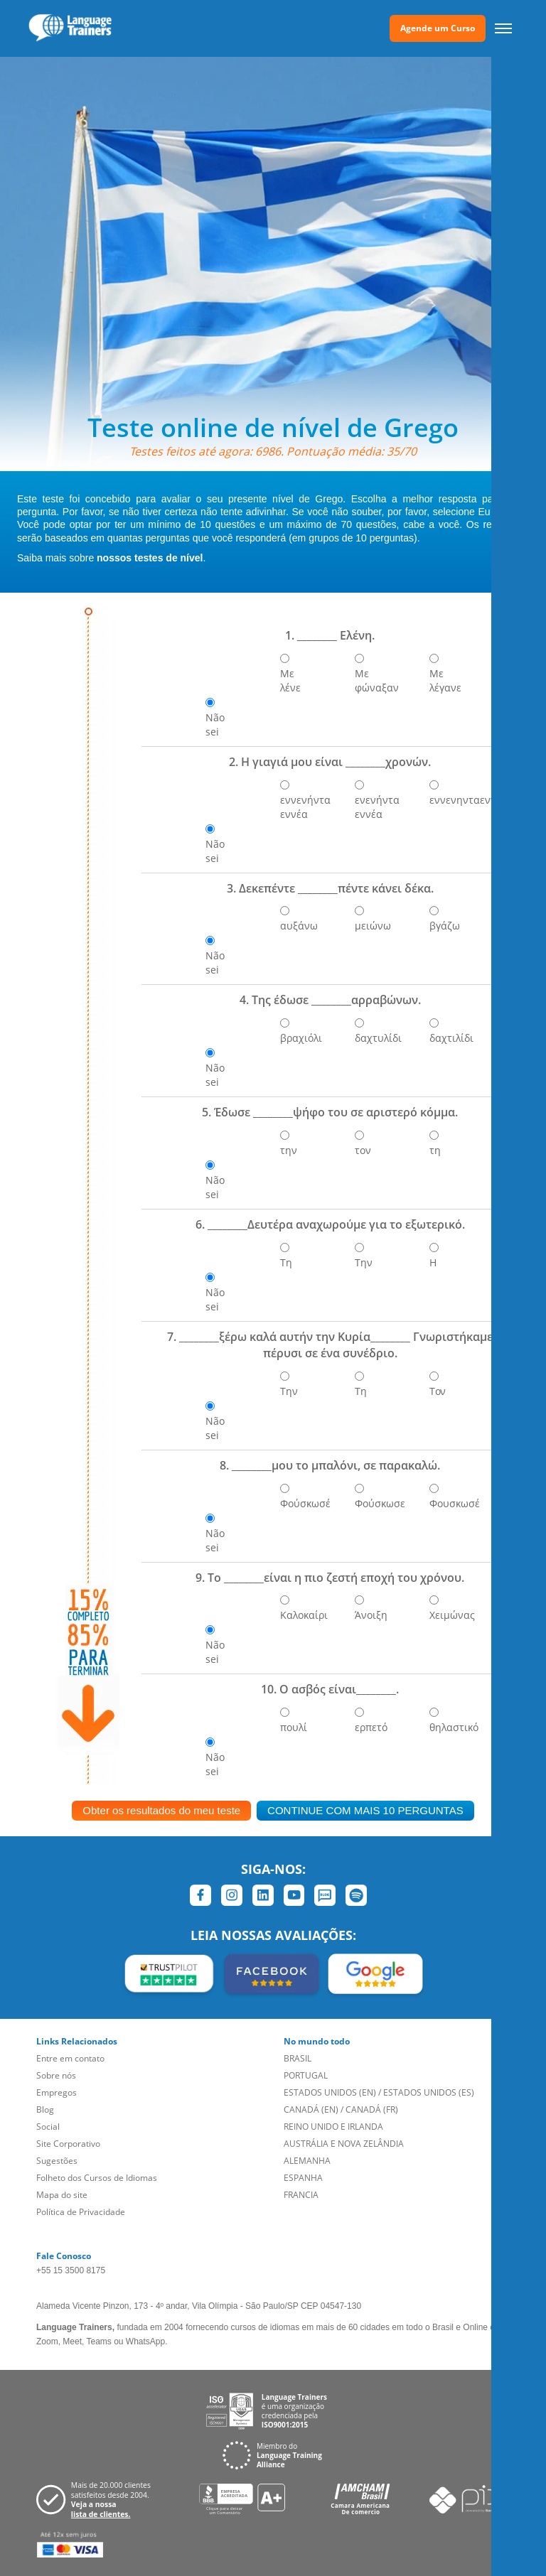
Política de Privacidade (80, 2212)
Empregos (56, 2092)
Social (48, 2126)
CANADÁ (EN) (311, 2109)
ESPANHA (303, 2178)
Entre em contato (70, 2058)
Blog (45, 2109)
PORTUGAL (306, 2075)
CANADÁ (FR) (372, 2109)
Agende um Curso (437, 28)
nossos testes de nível (150, 558)
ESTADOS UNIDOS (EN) (330, 2092)
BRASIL (297, 2058)
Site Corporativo (68, 2144)
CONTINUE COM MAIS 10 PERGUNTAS (365, 1810)
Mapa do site (61, 2195)
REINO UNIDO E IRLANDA (333, 2126)
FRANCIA (301, 2195)
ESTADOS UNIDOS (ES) (428, 2092)
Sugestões (56, 2161)
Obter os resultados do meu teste (161, 1810)
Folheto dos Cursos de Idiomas (96, 2178)
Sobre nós (56, 2075)
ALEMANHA (307, 2161)
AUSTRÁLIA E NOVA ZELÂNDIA (344, 2144)
